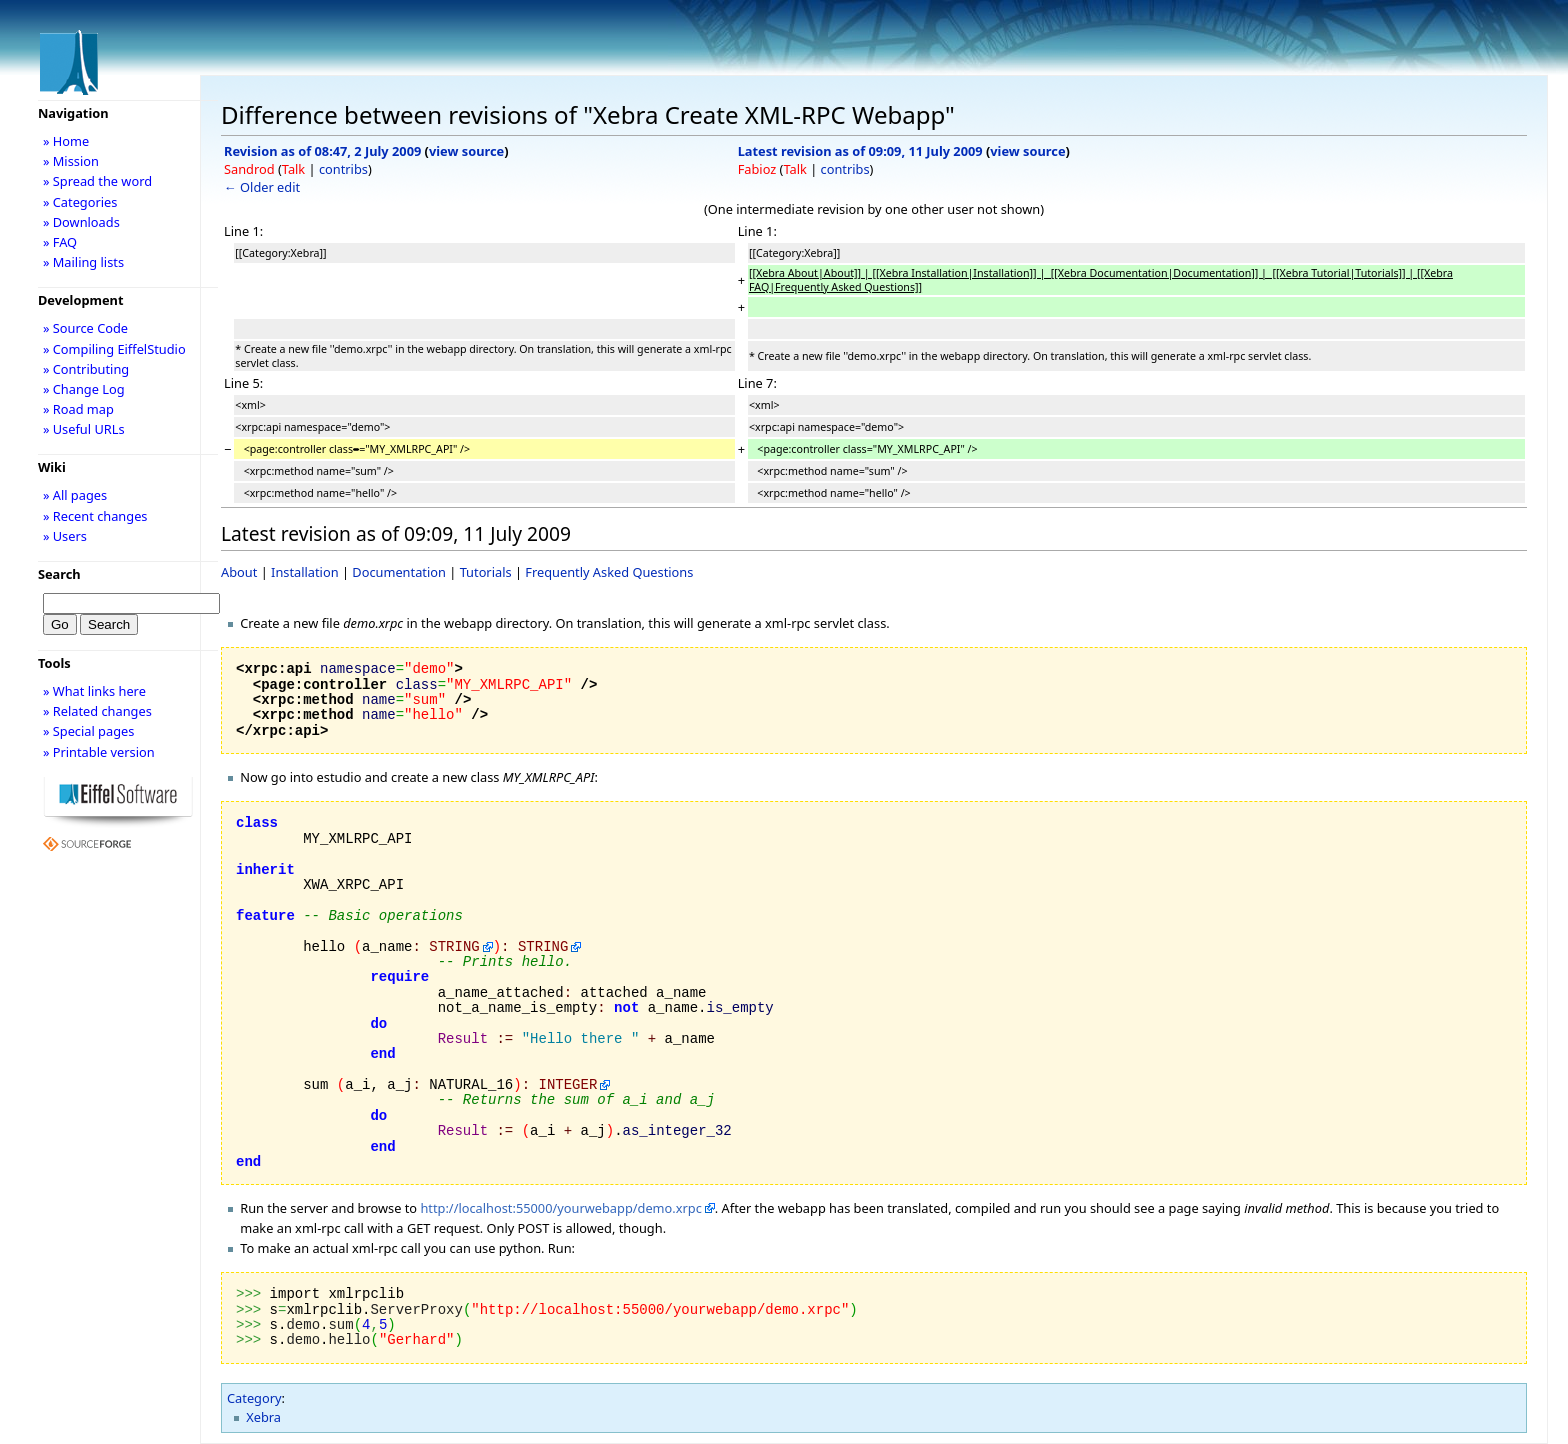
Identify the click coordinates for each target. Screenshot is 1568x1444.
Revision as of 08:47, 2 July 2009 (322, 151)
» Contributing (86, 369)
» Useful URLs (84, 429)
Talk (293, 169)
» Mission (71, 161)
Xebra (263, 1417)
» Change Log (84, 389)
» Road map (78, 409)
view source (466, 151)
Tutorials (486, 572)
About (239, 572)
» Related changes (97, 711)
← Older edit (262, 187)
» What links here (94, 691)
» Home (66, 141)
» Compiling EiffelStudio (114, 349)
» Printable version (99, 752)
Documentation (399, 572)
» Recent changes (95, 516)
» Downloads (81, 222)
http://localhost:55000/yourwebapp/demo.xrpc (560, 1208)
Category (254, 1398)
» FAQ (60, 242)
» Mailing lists (83, 262)
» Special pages (88, 731)
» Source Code (85, 328)
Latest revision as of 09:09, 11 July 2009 (860, 151)
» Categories (80, 202)
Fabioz (757, 169)
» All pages (75, 495)
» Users (65, 536)
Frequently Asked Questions (609, 572)
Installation (305, 572)
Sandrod (249, 169)
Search (59, 574)
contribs (343, 169)
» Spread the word (97, 181)
